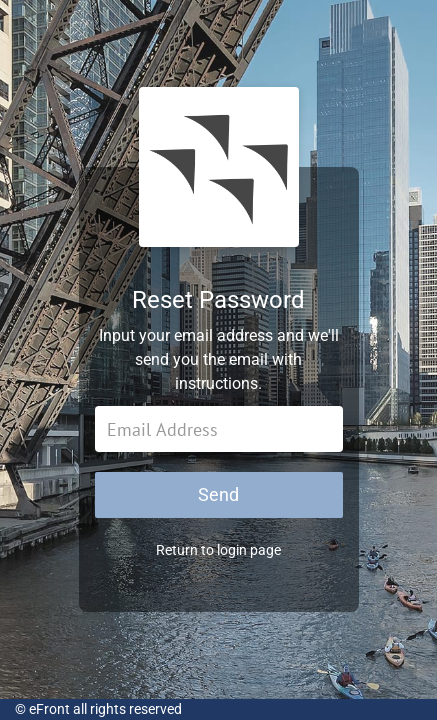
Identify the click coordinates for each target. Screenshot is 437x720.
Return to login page (218, 550)
